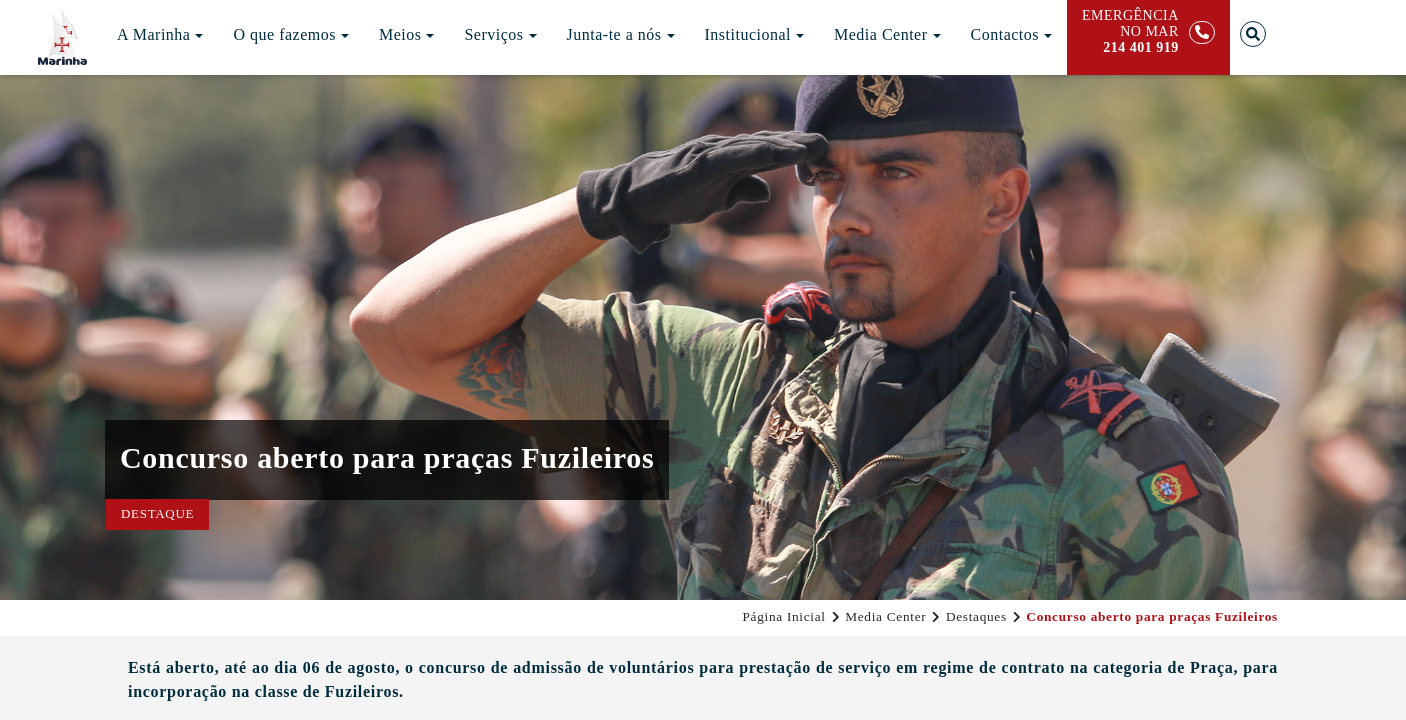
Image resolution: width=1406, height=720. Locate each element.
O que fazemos (290, 34)
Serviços (500, 34)
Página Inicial (783, 616)
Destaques (976, 616)
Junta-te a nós (621, 34)
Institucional (754, 34)
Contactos (1012, 34)
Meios (407, 34)
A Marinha (160, 34)
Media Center (887, 34)
